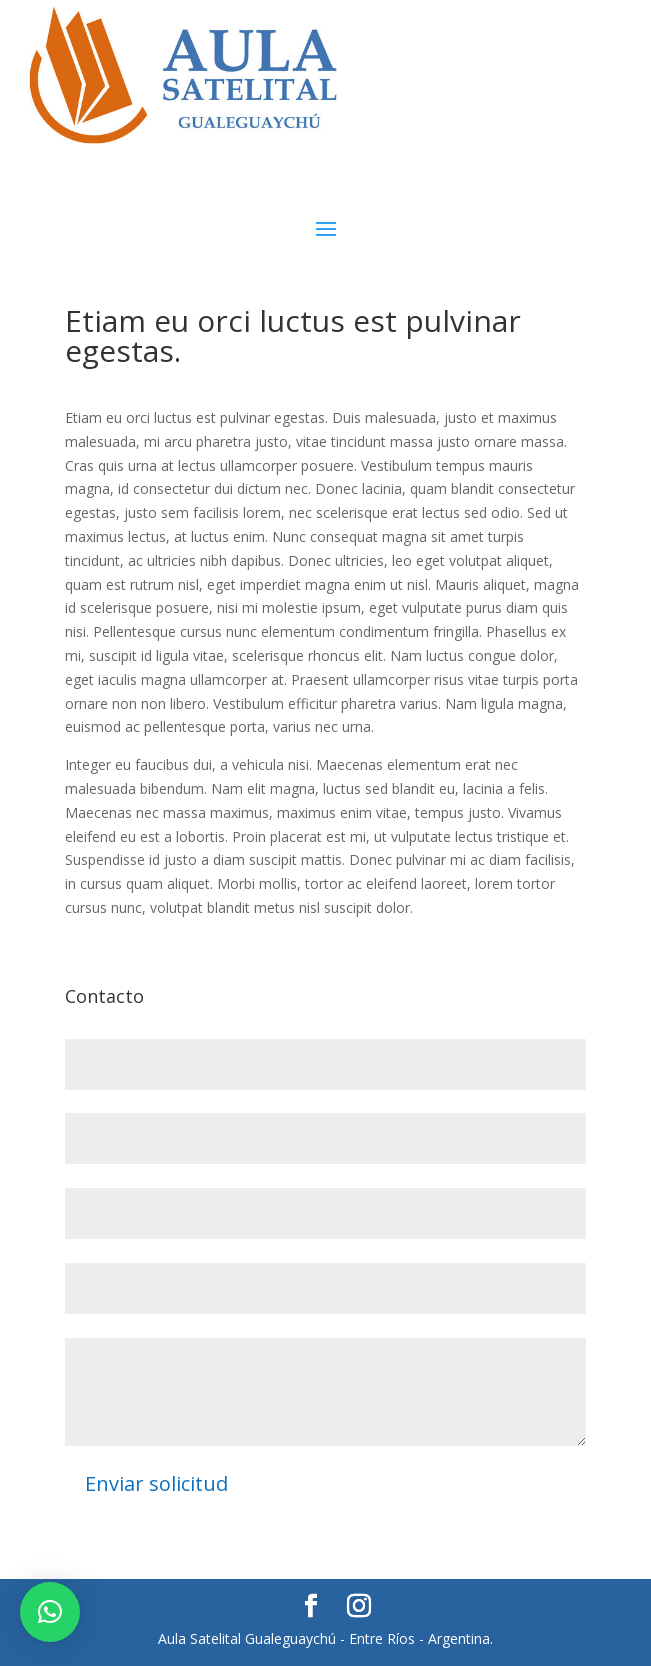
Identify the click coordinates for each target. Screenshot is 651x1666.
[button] (50, 1612)
